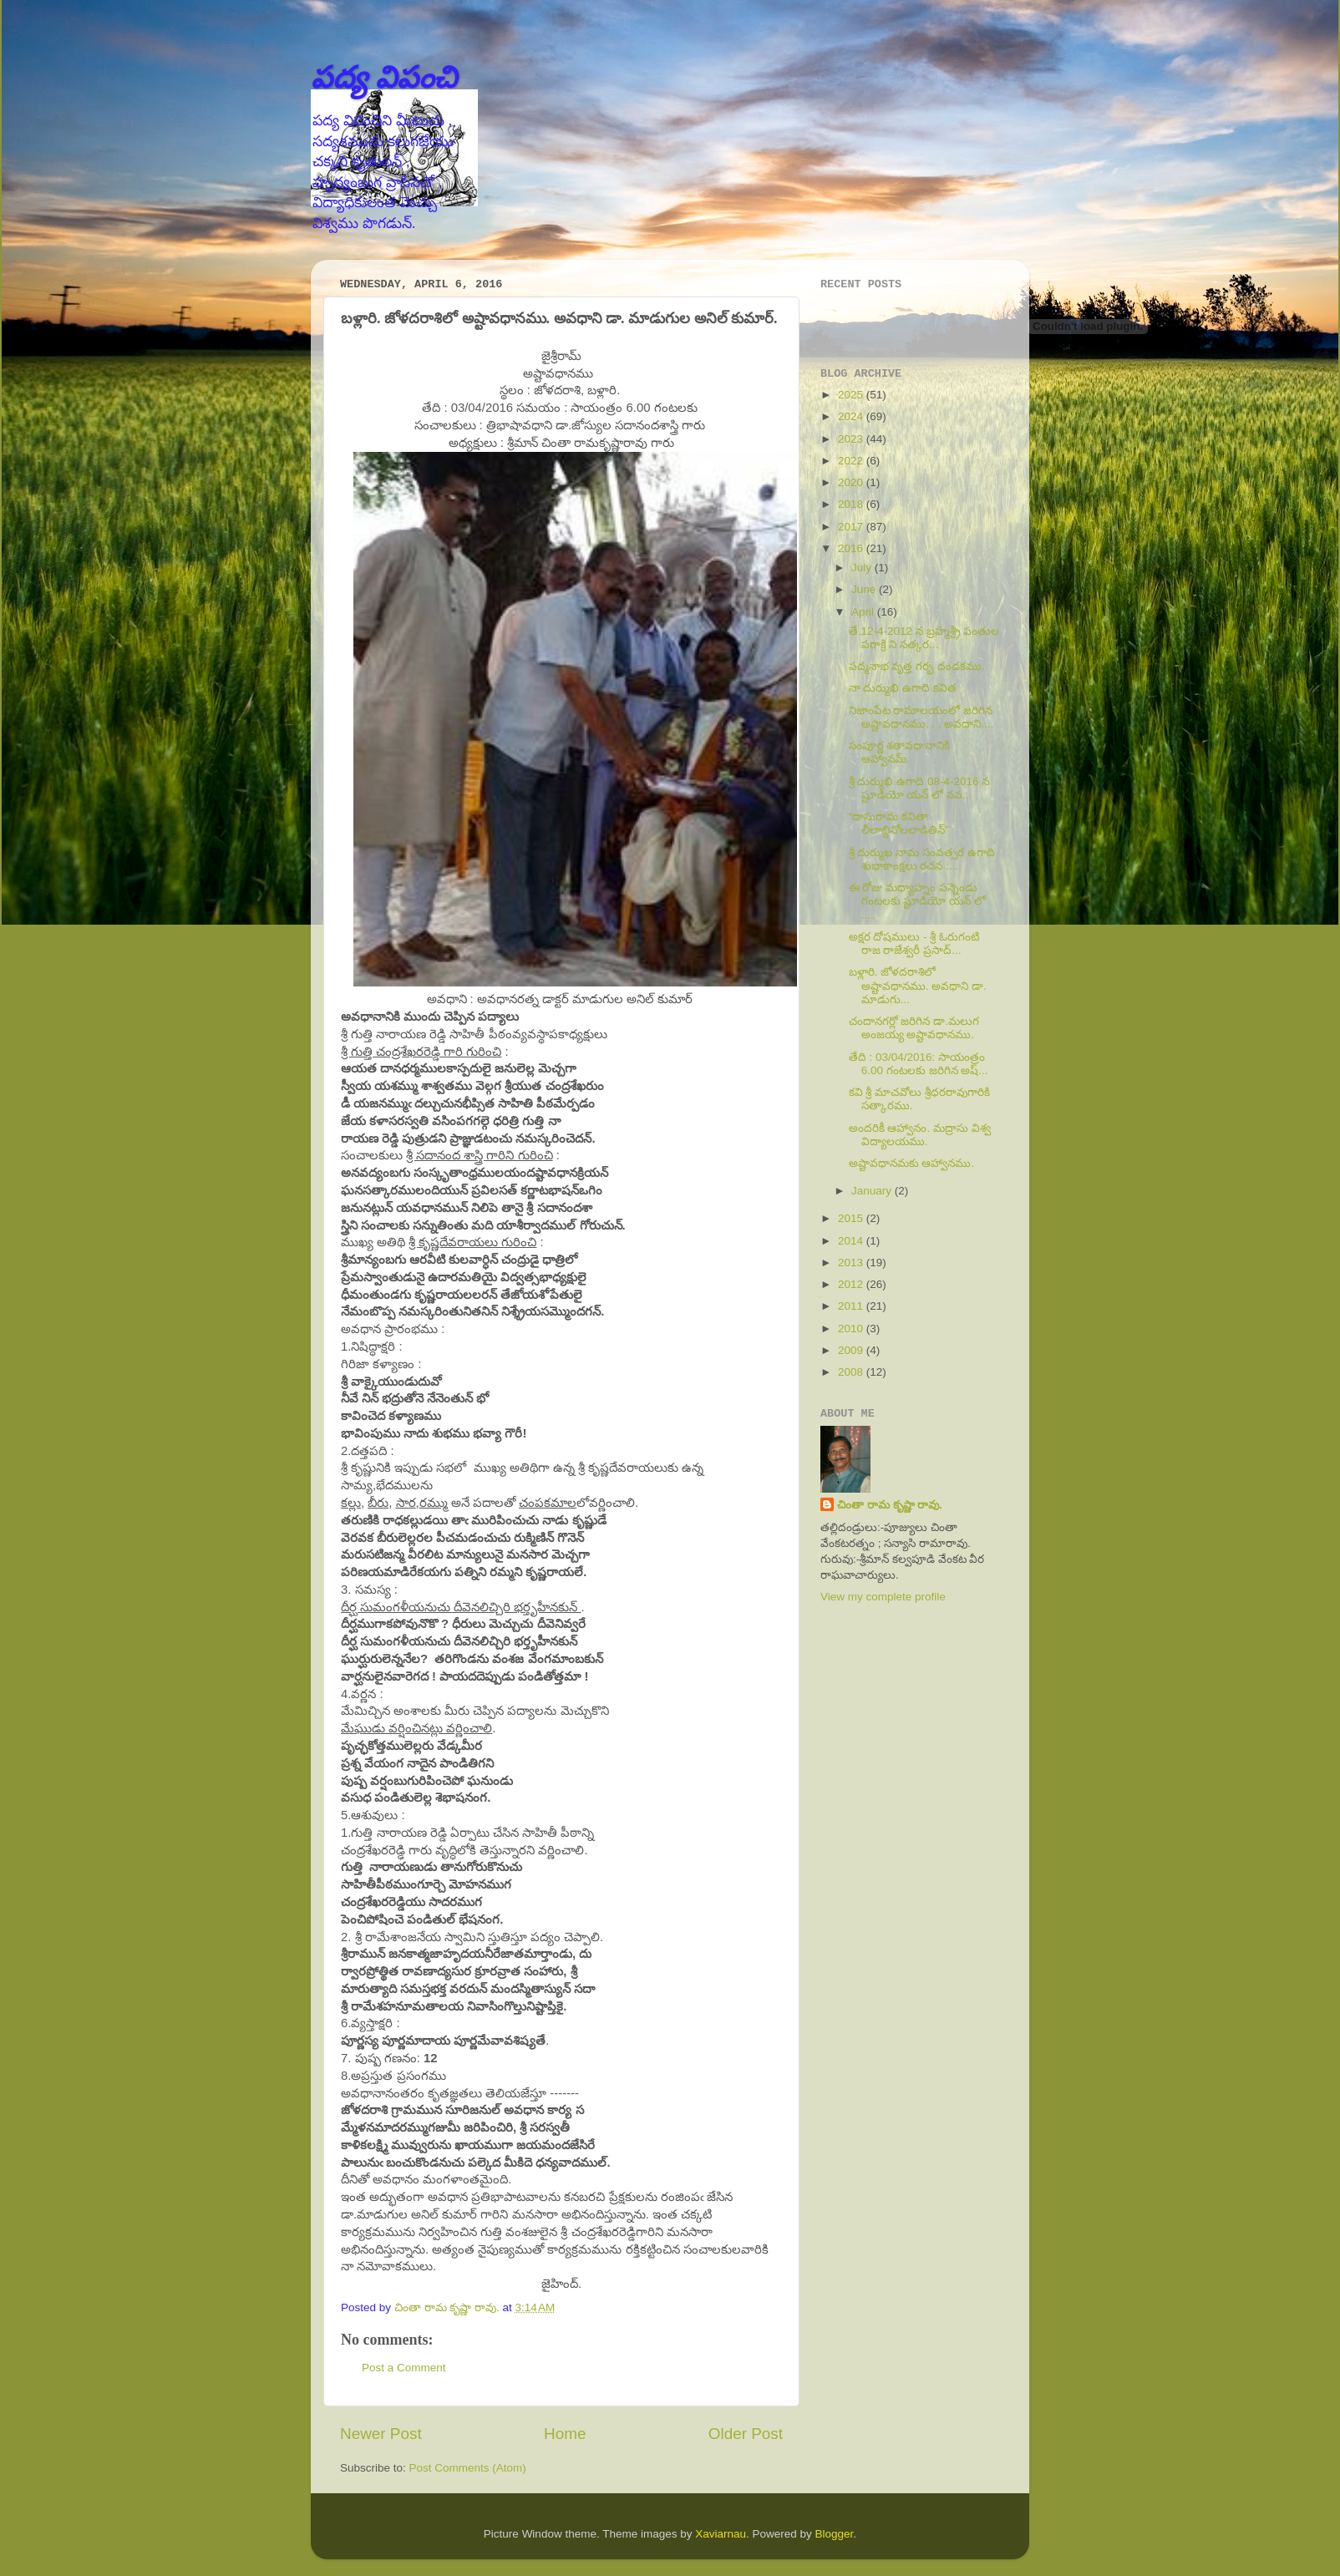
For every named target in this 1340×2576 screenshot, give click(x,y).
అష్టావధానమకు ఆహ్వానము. (912, 1163)
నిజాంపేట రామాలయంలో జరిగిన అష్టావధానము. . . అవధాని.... (921, 717)
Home (565, 2433)
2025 (852, 394)
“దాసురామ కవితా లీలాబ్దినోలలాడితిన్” (899, 823)
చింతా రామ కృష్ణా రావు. (889, 1504)
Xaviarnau (720, 2534)
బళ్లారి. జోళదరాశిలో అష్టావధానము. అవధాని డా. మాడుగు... (918, 985)
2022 (852, 460)
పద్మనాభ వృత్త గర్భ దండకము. (917, 666)
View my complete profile (883, 1596)
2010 (852, 1328)
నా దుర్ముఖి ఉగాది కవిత (903, 688)
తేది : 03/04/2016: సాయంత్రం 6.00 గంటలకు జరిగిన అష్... (918, 1064)
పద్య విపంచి (384, 77)
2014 (852, 1241)
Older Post (745, 2433)
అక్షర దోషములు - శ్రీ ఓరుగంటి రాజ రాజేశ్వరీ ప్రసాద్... (914, 943)
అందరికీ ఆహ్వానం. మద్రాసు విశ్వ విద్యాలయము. (920, 1135)
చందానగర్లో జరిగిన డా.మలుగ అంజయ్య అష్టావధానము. (914, 1028)
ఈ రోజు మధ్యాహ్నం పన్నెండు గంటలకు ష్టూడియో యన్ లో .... (917, 900)
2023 (852, 439)
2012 (852, 1284)
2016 (852, 548)
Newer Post (381, 2433)
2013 (852, 1262)
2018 (852, 504)
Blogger (834, 2534)
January (873, 1190)
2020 (852, 482)
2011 (852, 1306)
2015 (852, 1218)
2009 (852, 1350)
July (863, 567)
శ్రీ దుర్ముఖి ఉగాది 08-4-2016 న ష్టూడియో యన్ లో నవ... (919, 788)
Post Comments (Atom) (467, 2468)
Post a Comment (404, 2367)
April (864, 612)
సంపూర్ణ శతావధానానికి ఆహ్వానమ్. (900, 752)
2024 (852, 416)
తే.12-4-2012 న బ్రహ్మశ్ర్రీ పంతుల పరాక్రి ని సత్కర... (924, 638)
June (865, 589)
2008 (852, 1372)
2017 (852, 526)
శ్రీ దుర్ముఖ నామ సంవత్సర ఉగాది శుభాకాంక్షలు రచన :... (922, 859)
